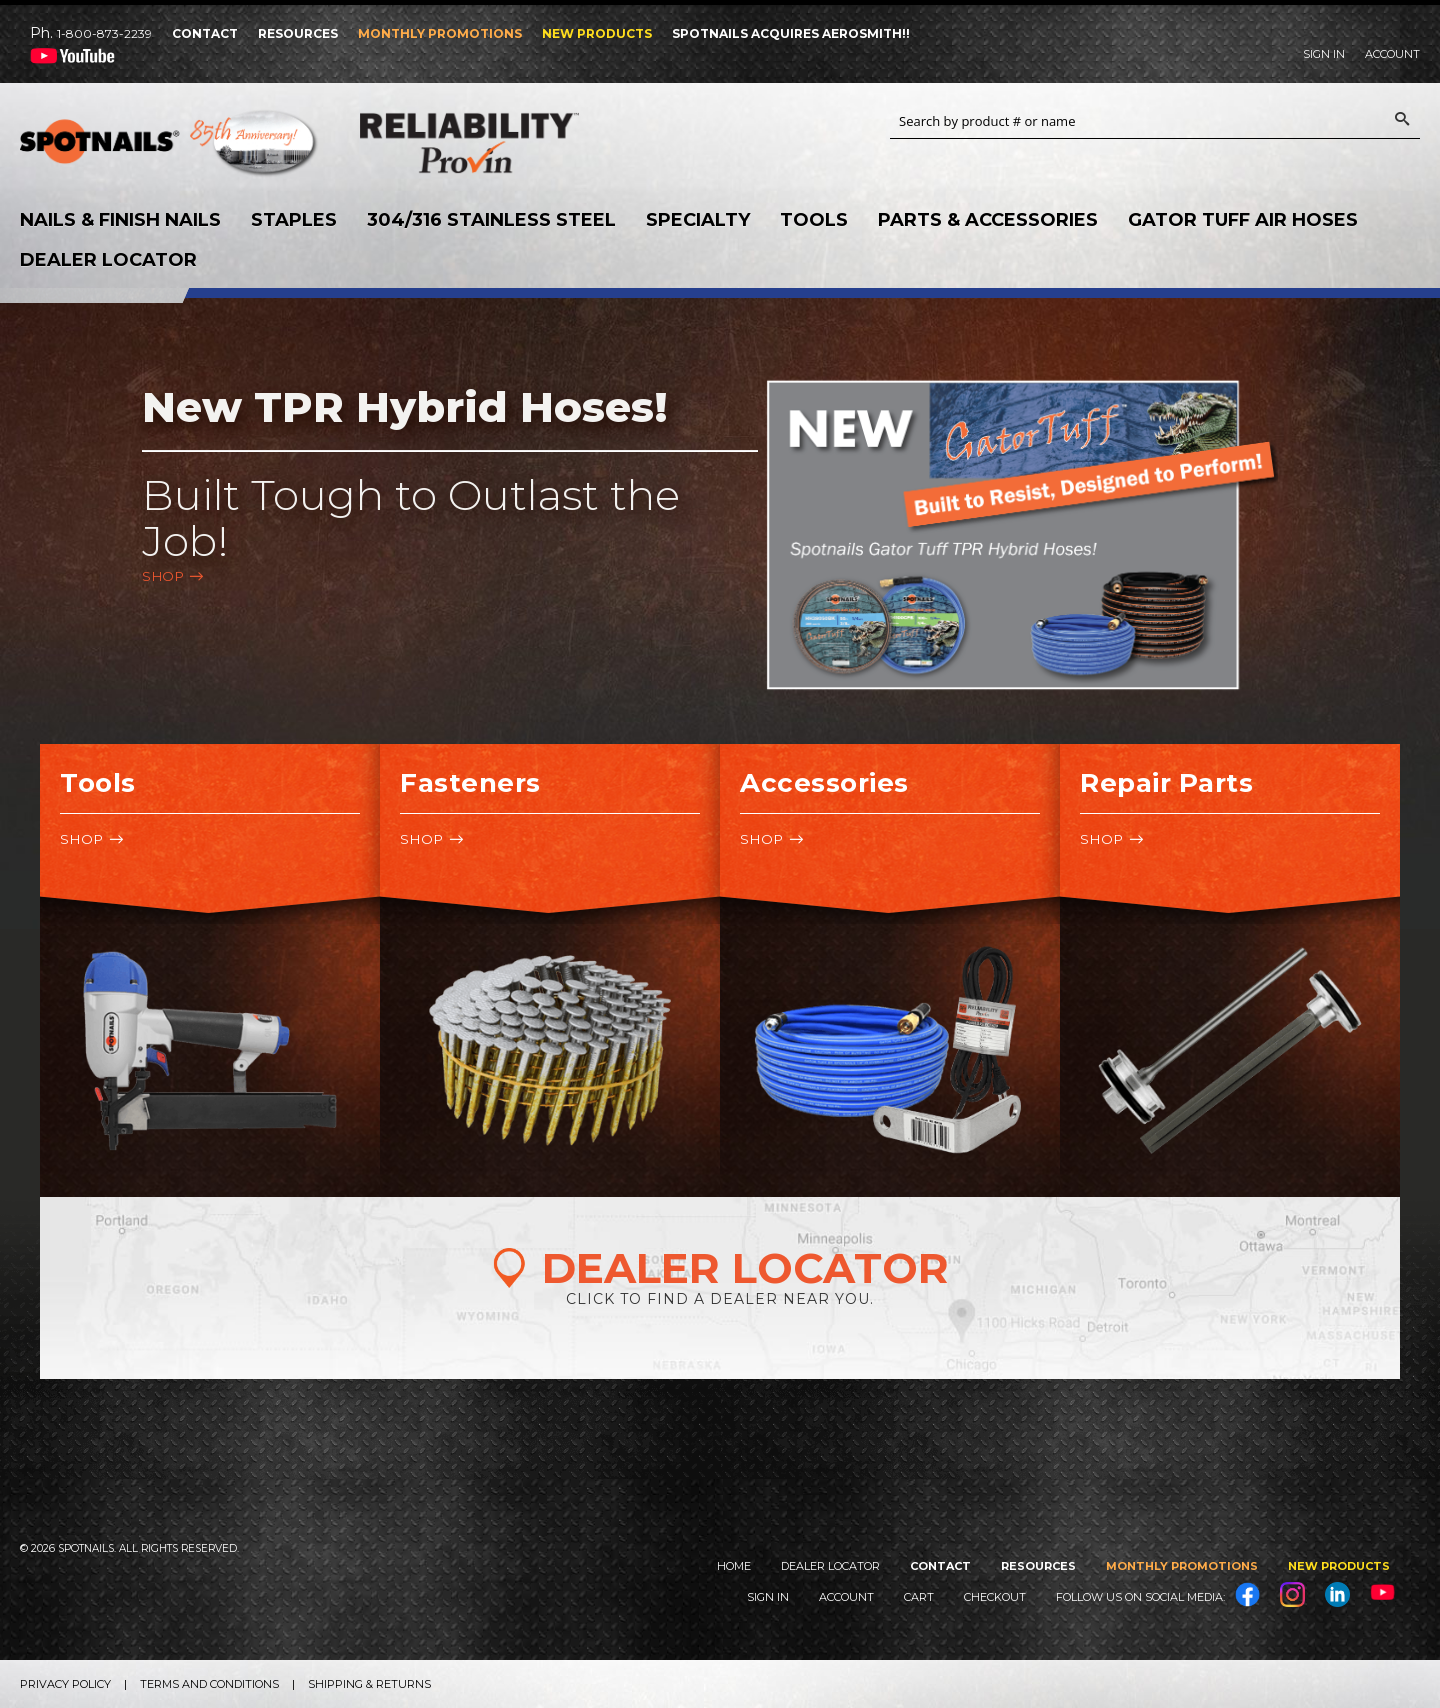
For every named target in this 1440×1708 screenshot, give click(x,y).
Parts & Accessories (988, 220)
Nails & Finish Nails (120, 220)
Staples (294, 220)
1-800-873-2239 (104, 33)
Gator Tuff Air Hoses (1243, 220)
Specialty (698, 220)
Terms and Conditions (209, 1684)
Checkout (995, 1597)
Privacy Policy (65, 1684)
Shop (163, 576)
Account (1392, 54)
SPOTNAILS (170, 148)
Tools (814, 220)
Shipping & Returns (369, 1684)
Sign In (1324, 54)
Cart (919, 1597)
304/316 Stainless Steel (491, 220)
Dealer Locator (108, 260)
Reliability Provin (510, 142)
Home (734, 1566)
